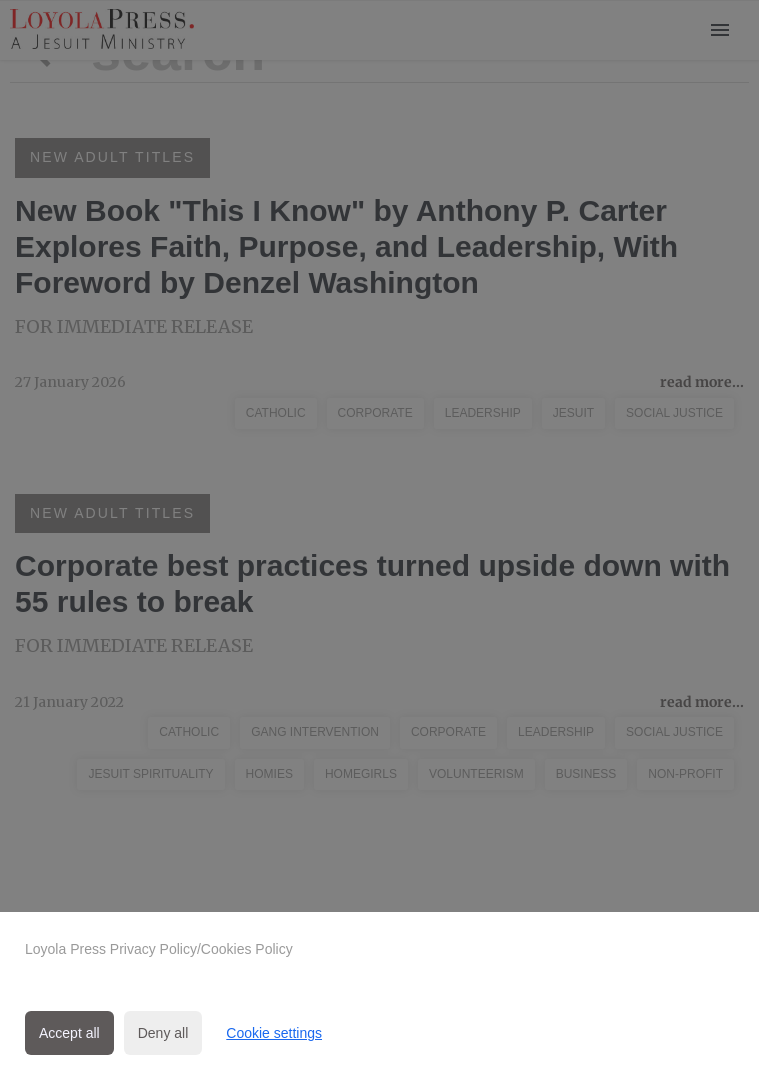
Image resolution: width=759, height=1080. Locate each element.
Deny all (163, 1033)
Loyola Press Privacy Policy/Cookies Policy (159, 949)
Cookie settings (274, 1033)
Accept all (69, 1033)
